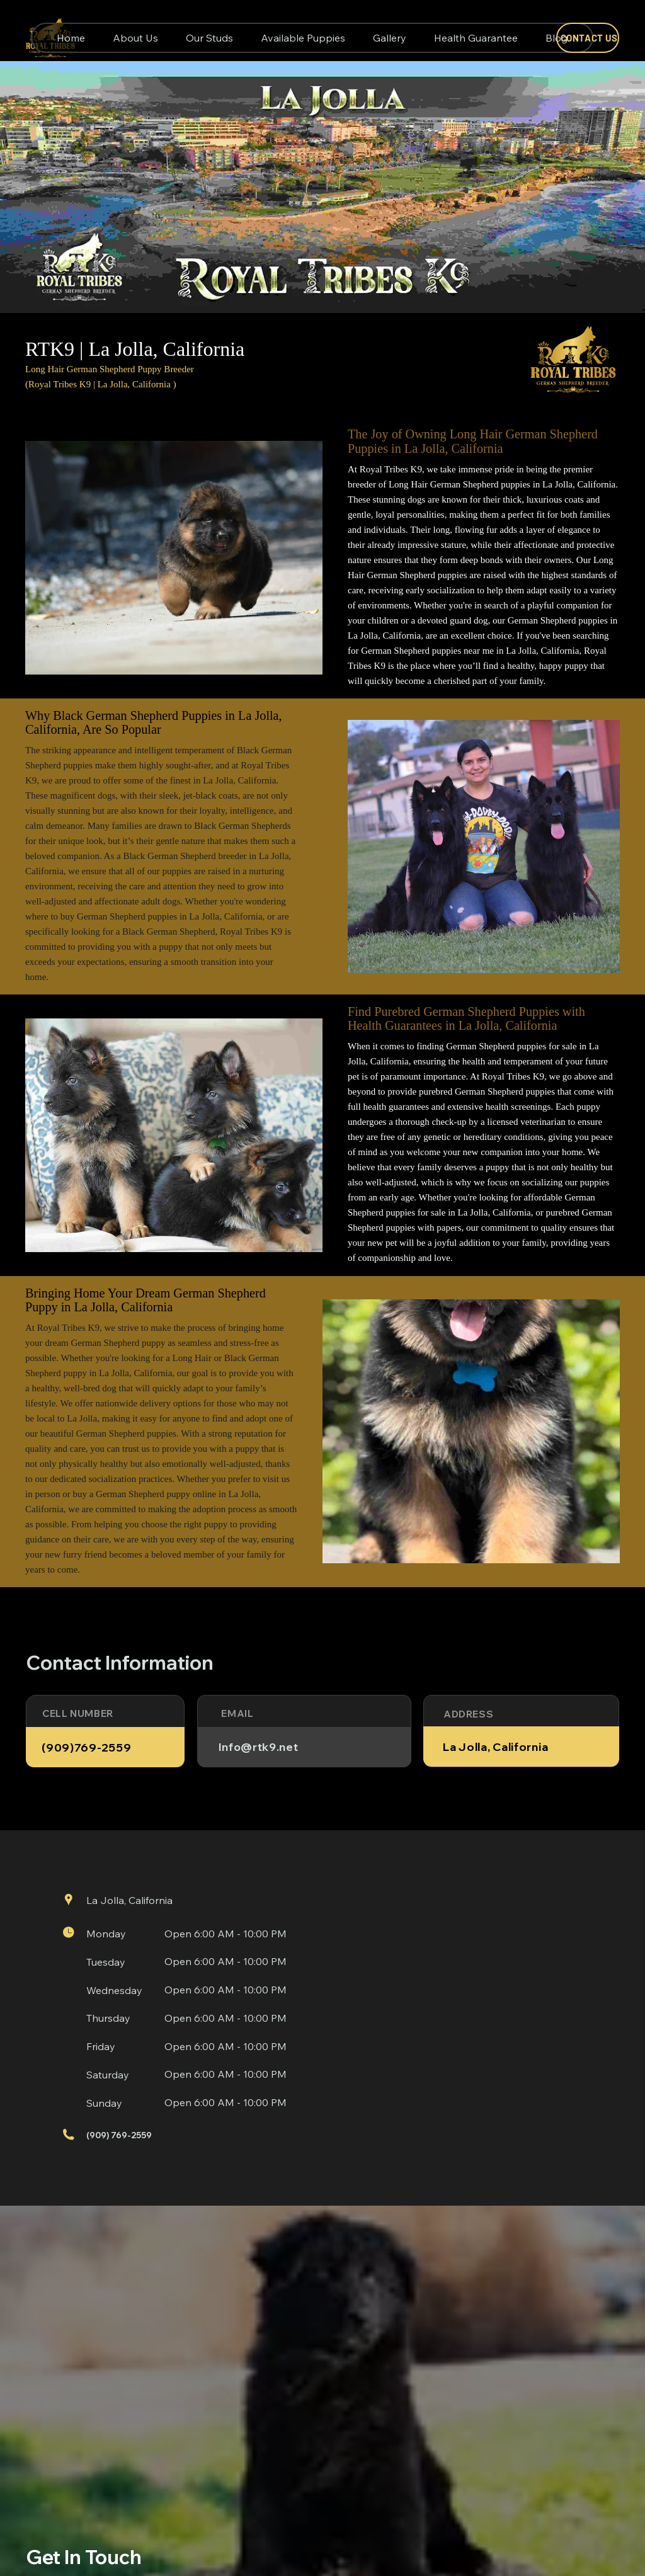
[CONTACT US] (587, 38)
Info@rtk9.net (259, 1746)
